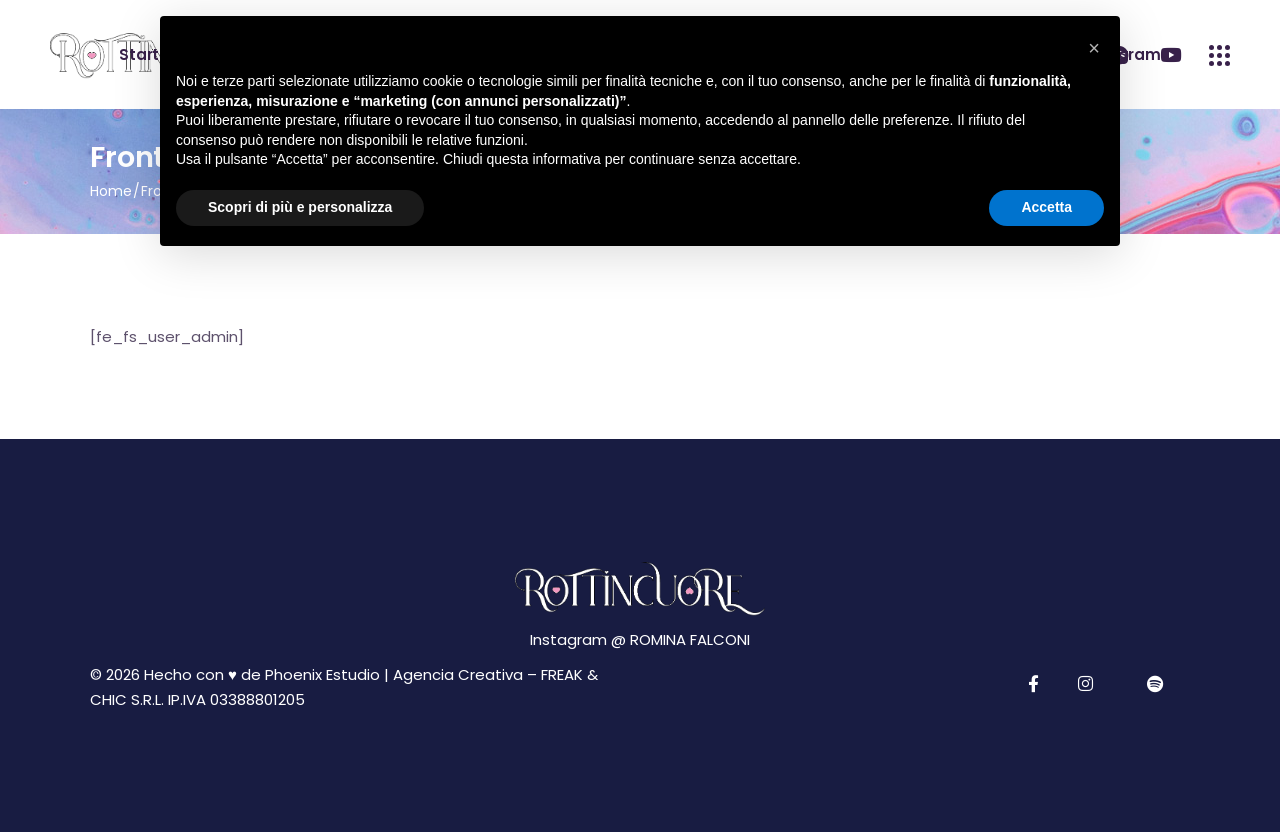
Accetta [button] (1046, 207)
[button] (1094, 48)
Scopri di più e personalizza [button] (300, 207)
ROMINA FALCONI (690, 639)
